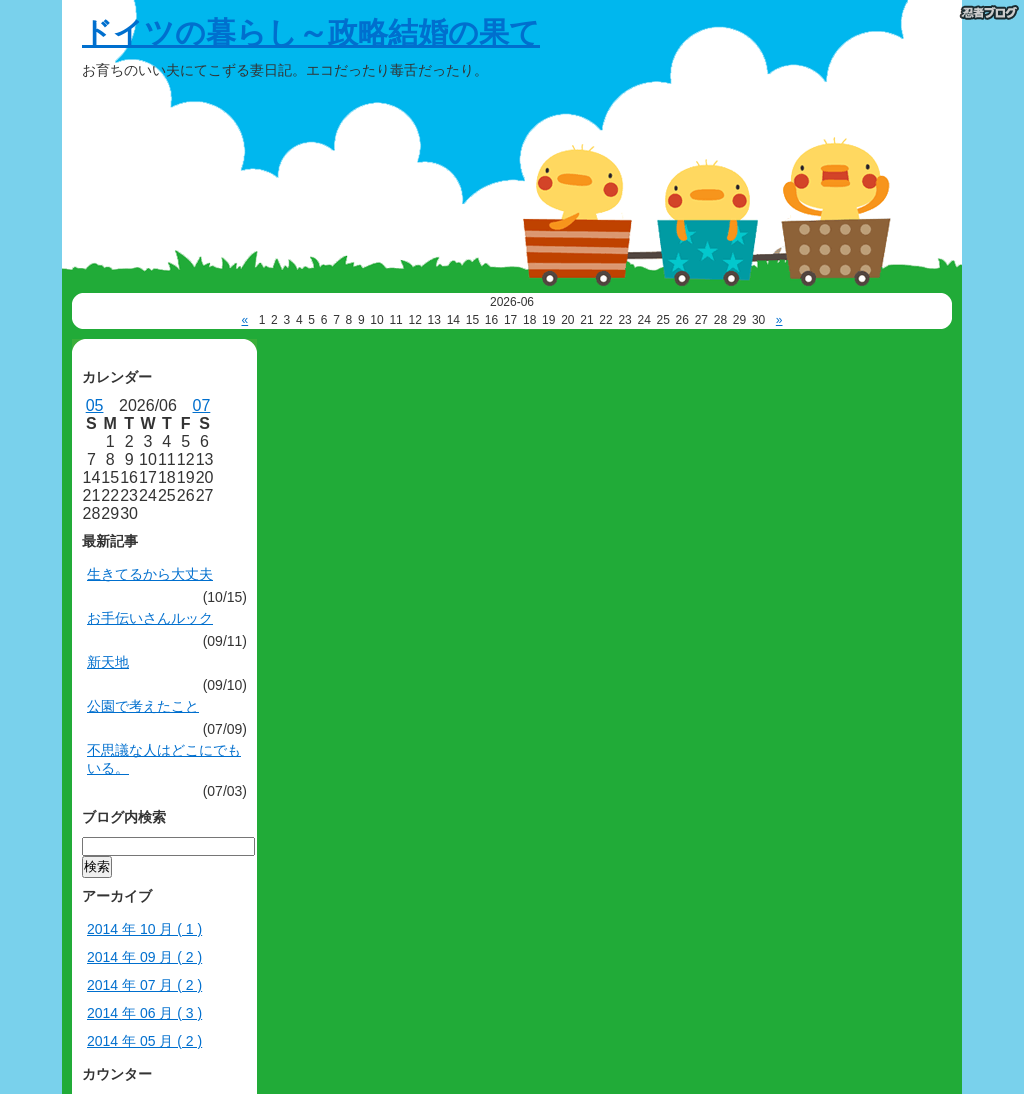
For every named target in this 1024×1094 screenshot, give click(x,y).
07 (202, 405)
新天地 (108, 662)
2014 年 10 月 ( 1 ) (144, 929)
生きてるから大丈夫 (150, 574)
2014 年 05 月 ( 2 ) (144, 1041)
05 (95, 405)
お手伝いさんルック (150, 618)
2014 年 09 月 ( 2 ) (144, 957)
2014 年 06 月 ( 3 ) (144, 1013)
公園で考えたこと (143, 706)
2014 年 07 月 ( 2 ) (144, 985)
